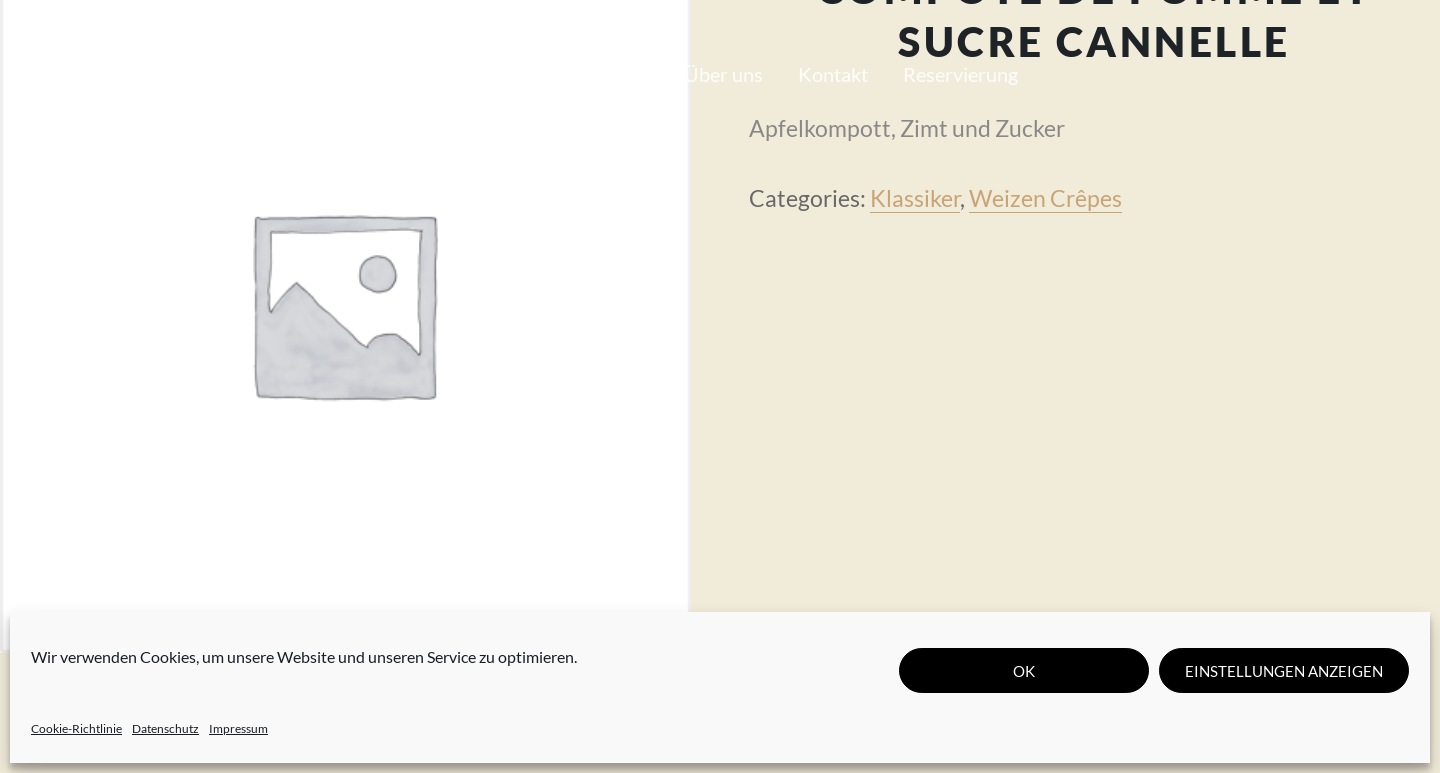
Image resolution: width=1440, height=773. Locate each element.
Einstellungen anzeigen (1284, 671)
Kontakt (833, 74)
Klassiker (915, 198)
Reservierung (960, 74)
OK (1024, 671)
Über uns (723, 74)
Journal (616, 74)
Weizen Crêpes (1045, 198)
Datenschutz (165, 728)
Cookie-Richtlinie (76, 728)
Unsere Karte (463, 74)
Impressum (238, 728)
